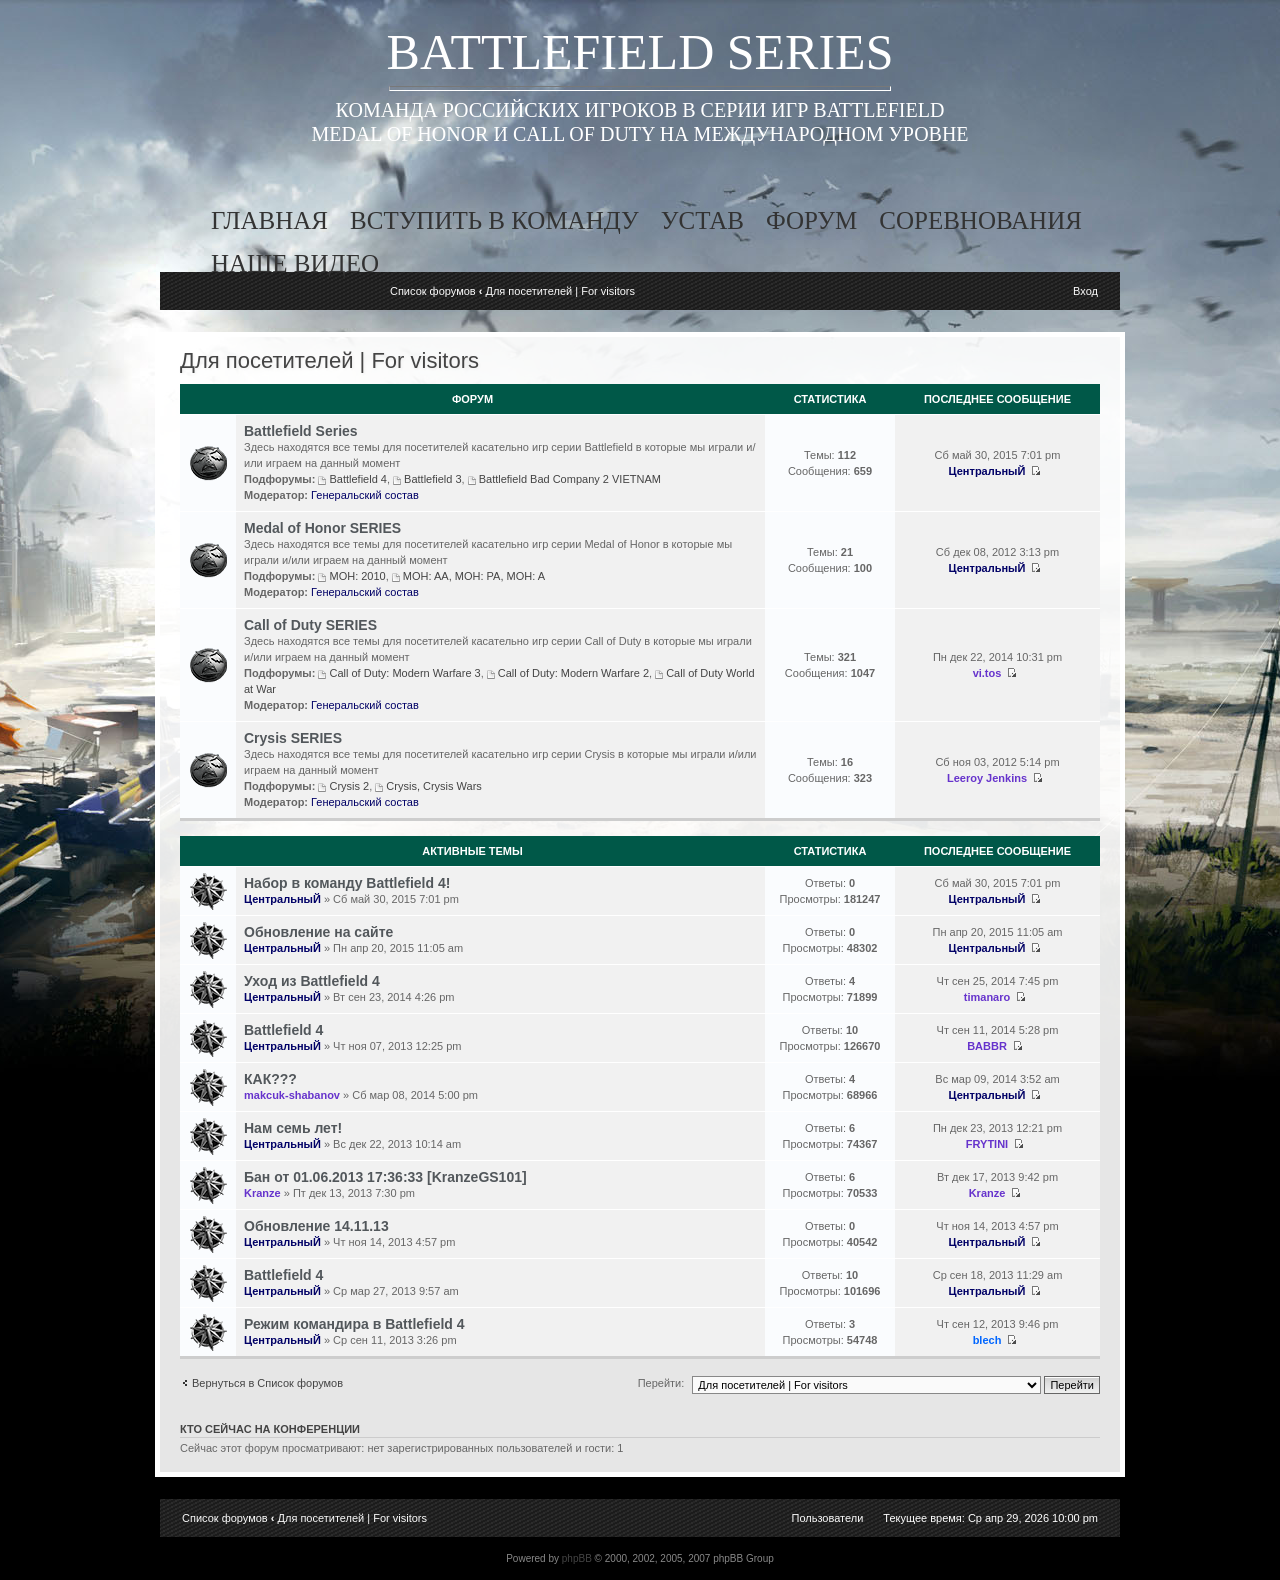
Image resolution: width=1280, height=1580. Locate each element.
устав (702, 220)
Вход (1085, 291)
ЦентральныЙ (987, 471)
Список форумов (433, 291)
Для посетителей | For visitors (560, 291)
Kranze (262, 1193)
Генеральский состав (365, 495)
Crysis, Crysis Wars (434, 786)
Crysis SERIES (293, 738)
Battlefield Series (301, 431)
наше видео (295, 263)
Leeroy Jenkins (987, 778)
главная (269, 220)
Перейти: (661, 1383)
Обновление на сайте (318, 932)
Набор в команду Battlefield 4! (347, 883)
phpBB (577, 1558)
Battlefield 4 (357, 479)
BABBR (987, 1046)
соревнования (980, 220)
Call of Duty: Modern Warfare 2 (573, 673)
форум (811, 220)
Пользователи (828, 1518)
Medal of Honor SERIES (322, 528)
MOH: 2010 (357, 576)
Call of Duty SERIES (310, 625)
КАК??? (270, 1079)
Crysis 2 (349, 786)
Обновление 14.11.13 (316, 1226)
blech (987, 1340)
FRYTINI (987, 1144)
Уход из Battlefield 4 (312, 981)
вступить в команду (494, 220)
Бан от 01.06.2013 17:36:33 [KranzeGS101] (385, 1177)
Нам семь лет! (293, 1128)
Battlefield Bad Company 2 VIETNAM (570, 479)
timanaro (987, 997)
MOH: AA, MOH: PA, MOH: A (474, 576)
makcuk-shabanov (292, 1095)
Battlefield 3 (432, 479)
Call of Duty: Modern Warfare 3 (404, 673)
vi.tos (987, 673)
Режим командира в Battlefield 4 (354, 1324)
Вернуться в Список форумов (267, 1383)
